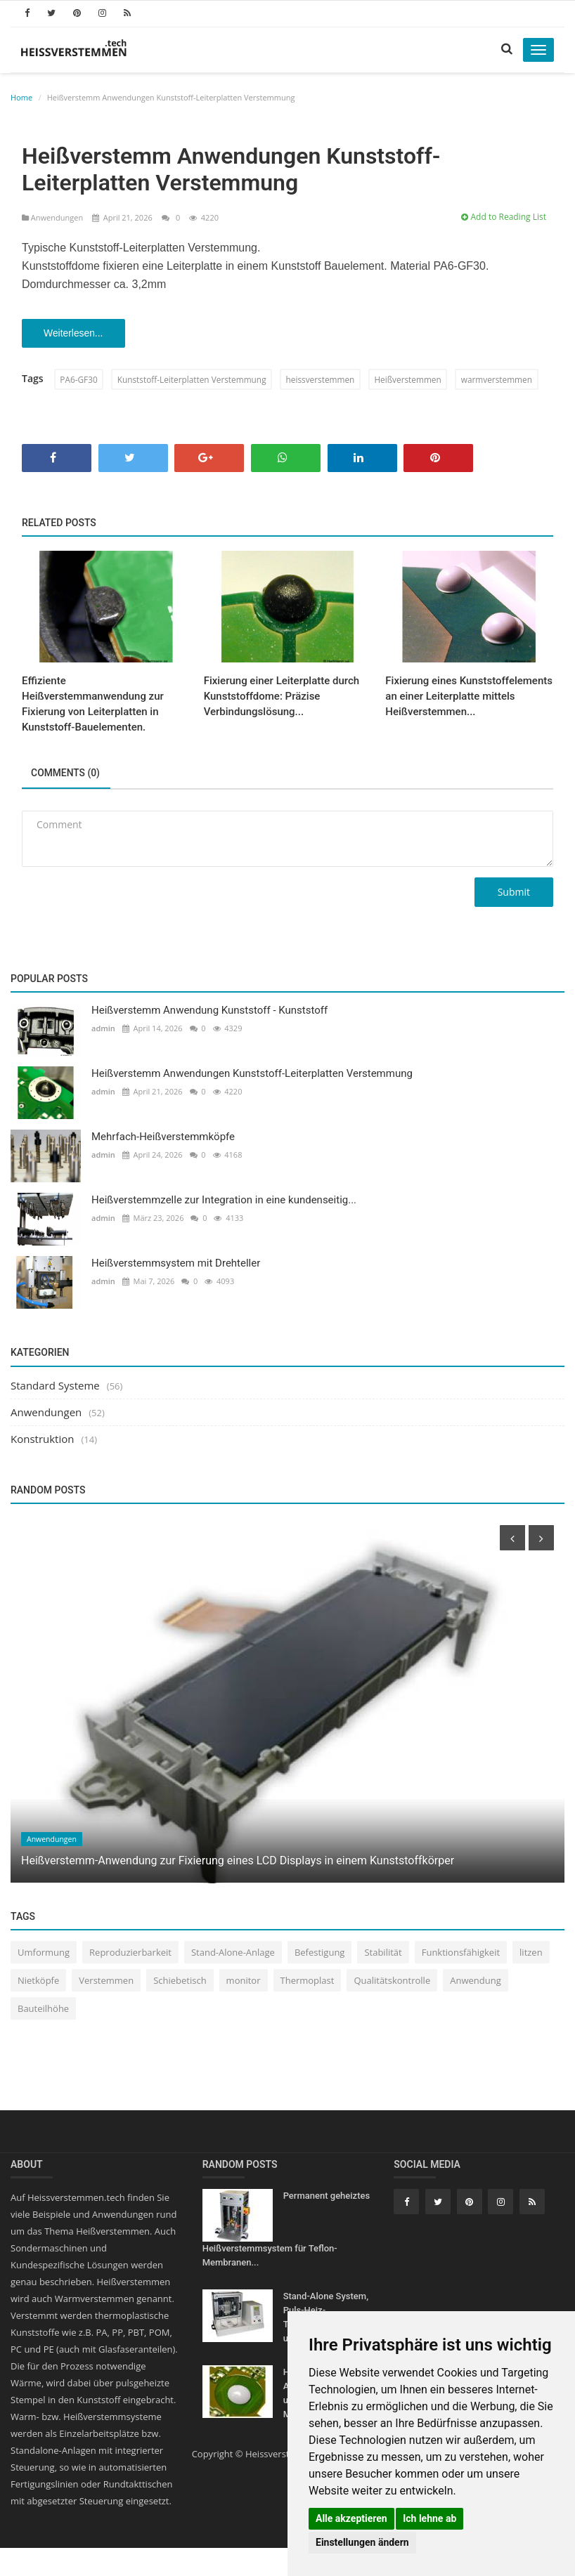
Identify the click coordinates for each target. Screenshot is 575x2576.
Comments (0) (67, 774)
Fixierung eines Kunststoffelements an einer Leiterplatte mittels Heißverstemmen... (469, 697)
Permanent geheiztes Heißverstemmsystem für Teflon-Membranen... (286, 2229)
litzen (531, 1953)
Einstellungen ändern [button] (362, 2542)
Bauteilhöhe (43, 2009)
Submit (514, 892)
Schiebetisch (179, 1981)
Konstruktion (42, 1439)
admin (103, 1029)
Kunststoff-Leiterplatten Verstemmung (193, 380)
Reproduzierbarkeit (130, 1953)
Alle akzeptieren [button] (351, 2518)
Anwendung (475, 1981)
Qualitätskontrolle (392, 1981)
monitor (243, 1981)
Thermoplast (307, 1981)
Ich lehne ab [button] (429, 2518)
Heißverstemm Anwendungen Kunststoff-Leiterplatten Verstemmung (252, 1074)
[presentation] (512, 1539)
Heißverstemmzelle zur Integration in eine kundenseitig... (223, 1201)
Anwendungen (53, 217)
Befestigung (320, 1953)
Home (21, 97)
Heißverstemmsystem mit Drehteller (175, 1264)
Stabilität (382, 1953)
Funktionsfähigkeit (461, 1953)
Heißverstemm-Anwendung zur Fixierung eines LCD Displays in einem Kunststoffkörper (237, 1861)
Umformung (44, 1953)
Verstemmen (106, 1981)
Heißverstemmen (414, 380)
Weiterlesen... (75, 333)
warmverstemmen (503, 380)
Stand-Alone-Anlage (233, 1953)
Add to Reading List (503, 217)
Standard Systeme (55, 1386)
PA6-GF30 (79, 380)
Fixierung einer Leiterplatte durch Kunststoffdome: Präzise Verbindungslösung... (282, 697)
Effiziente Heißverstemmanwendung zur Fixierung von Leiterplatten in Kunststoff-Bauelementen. (93, 704)
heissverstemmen (324, 380)
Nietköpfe (38, 1981)
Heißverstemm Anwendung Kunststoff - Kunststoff (209, 1011)
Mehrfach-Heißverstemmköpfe (163, 1138)
